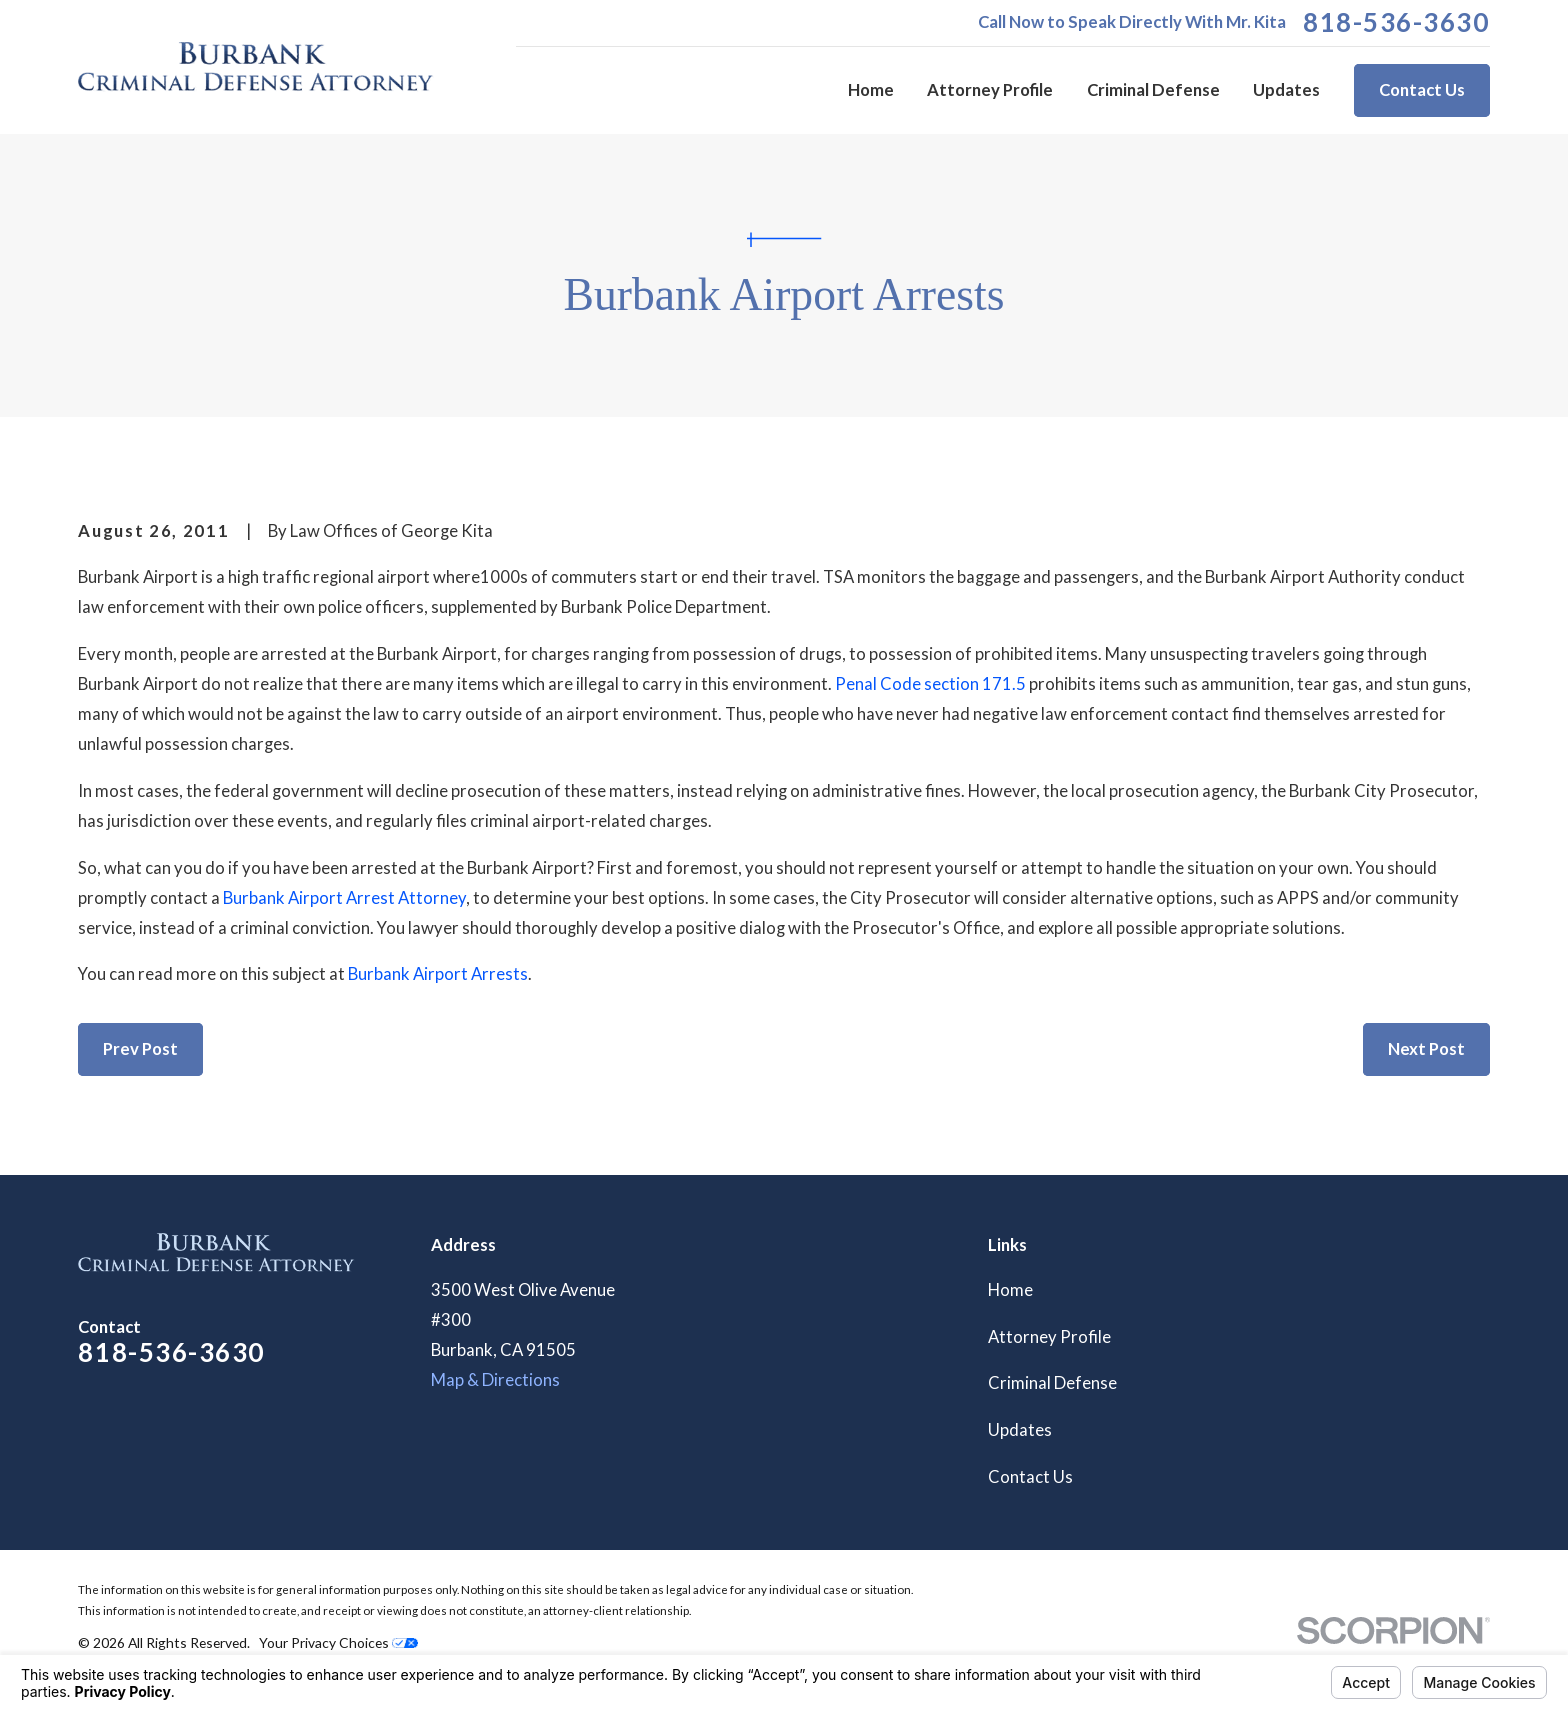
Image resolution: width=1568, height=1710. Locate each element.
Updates (1020, 1430)
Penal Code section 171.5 (930, 684)
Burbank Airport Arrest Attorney (344, 898)
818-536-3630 (1396, 23)
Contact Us (1422, 90)
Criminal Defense (1052, 1383)
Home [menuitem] (871, 90)
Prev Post (140, 1049)
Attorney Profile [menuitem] (990, 90)
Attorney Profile (1049, 1337)
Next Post (1426, 1049)
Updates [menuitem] (1286, 90)
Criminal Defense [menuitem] (1153, 90)
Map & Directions (495, 1380)
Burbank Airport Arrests (438, 974)
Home (1010, 1290)
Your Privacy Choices (338, 1642)
